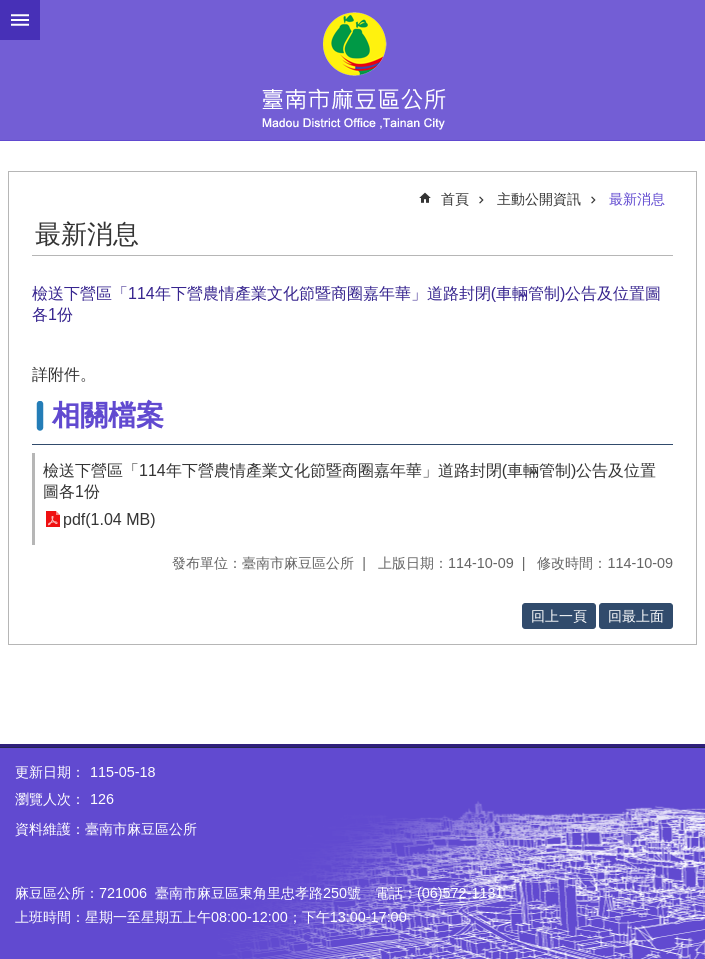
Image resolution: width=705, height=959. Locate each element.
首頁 (455, 199)
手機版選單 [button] (20, 20)
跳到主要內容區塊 (10, 10)
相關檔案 (108, 415)
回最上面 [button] (636, 616)
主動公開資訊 (539, 199)
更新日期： (50, 772)
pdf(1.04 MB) (109, 519)
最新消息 (637, 199)
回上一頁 (559, 616)
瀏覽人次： (50, 799)
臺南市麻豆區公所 (352, 70)
